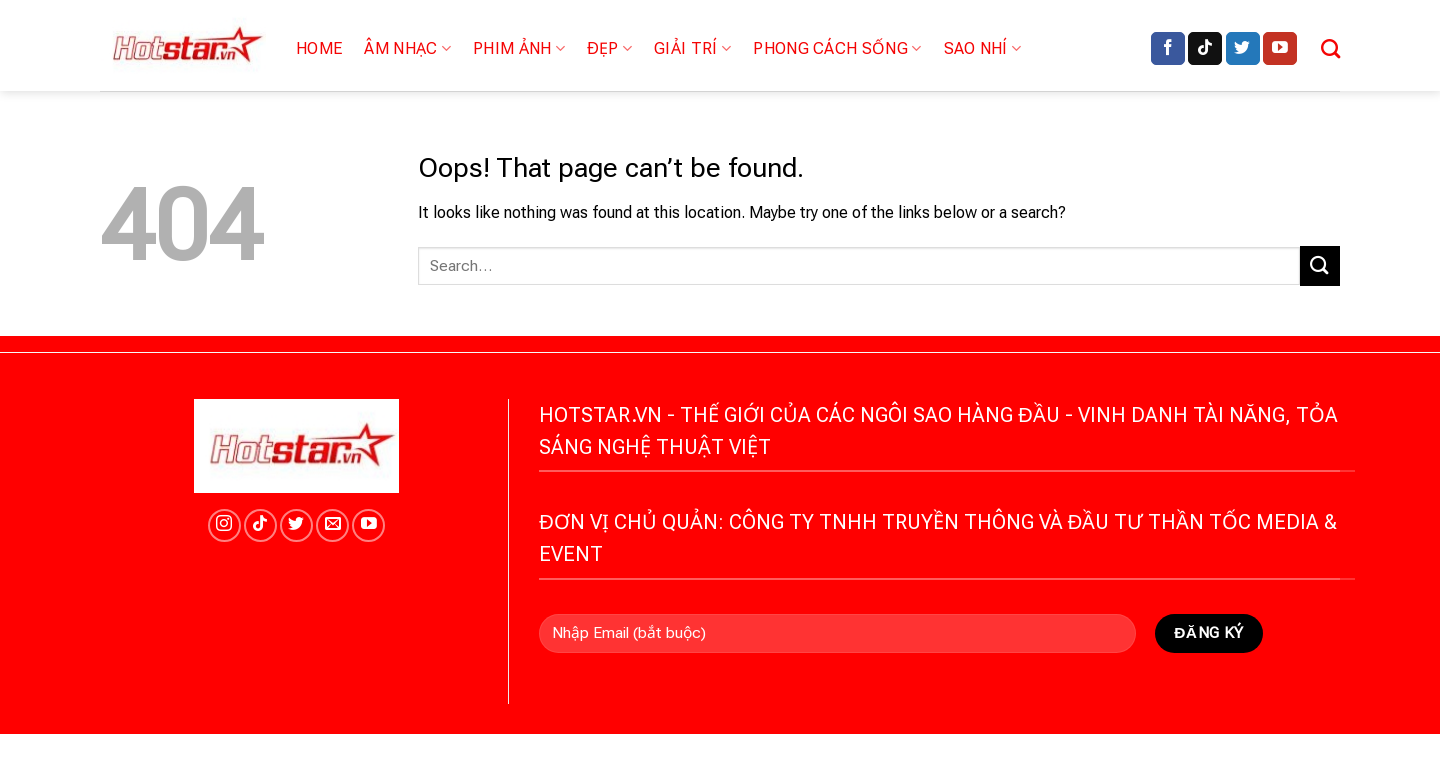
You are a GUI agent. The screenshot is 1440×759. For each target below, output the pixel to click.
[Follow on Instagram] (224, 525)
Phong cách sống (837, 49)
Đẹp (609, 49)
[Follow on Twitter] (1243, 49)
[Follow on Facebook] (1168, 49)
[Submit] (1320, 265)
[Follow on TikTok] (1205, 49)
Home (319, 48)
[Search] (1330, 48)
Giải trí (692, 49)
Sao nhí (983, 49)
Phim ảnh (519, 49)
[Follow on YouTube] (1280, 49)
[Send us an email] (332, 525)
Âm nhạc (407, 49)
